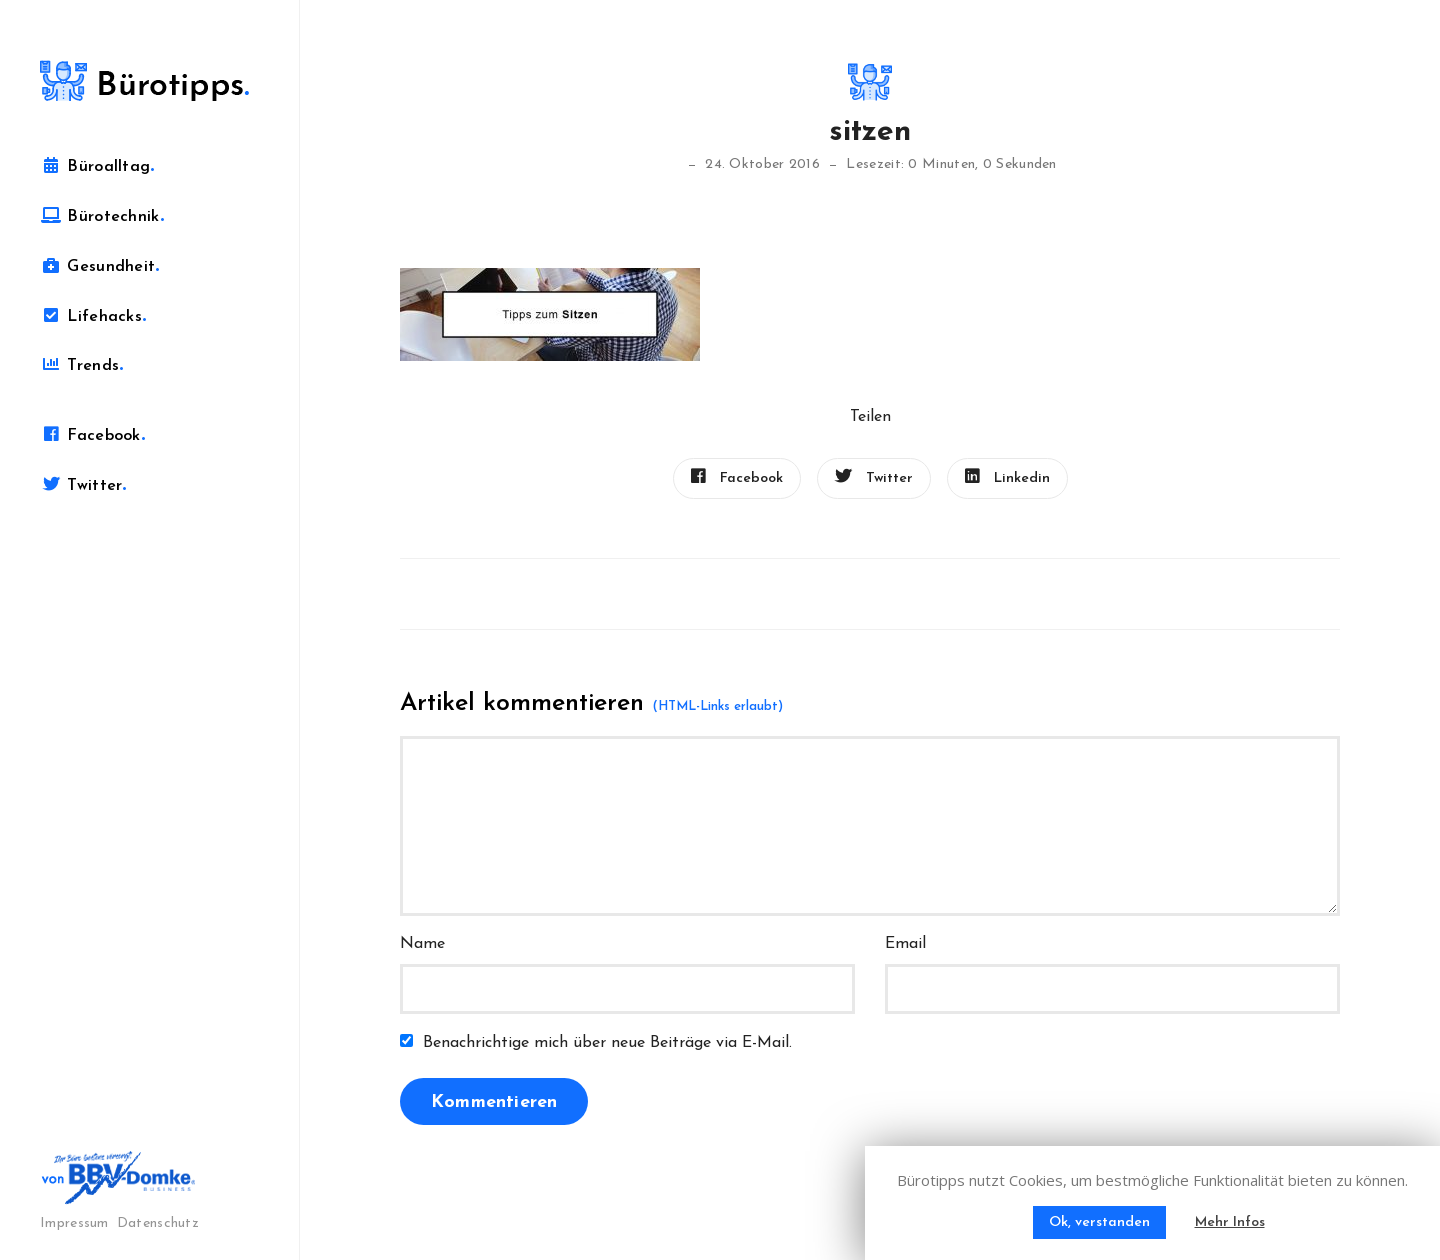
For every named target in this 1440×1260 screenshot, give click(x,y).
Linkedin (1007, 477)
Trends (81, 365)
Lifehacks (93, 316)
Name (422, 944)
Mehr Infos (1230, 1222)
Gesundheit (100, 266)
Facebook (92, 435)
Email (905, 944)
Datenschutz (158, 1223)
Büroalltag (97, 166)
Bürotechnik (102, 216)
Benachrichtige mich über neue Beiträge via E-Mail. (607, 1043)
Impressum (74, 1223)
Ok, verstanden (1099, 1222)
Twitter (83, 485)
